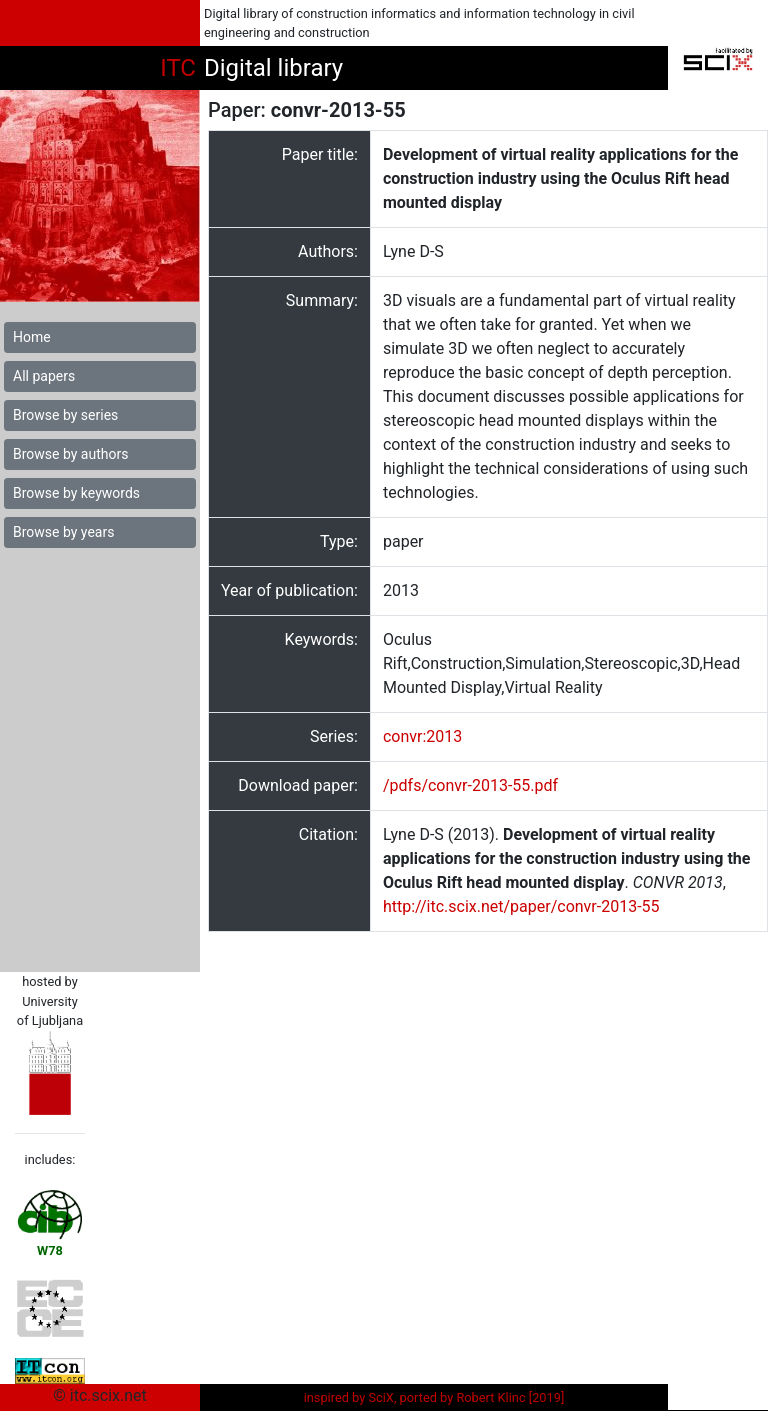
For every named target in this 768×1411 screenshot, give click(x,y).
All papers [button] (44, 376)
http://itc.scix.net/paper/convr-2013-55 (521, 906)
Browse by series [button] (65, 415)
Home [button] (32, 337)
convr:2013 (422, 736)
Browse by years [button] (63, 532)
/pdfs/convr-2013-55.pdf (470, 785)
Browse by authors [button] (70, 454)
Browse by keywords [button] (76, 493)
